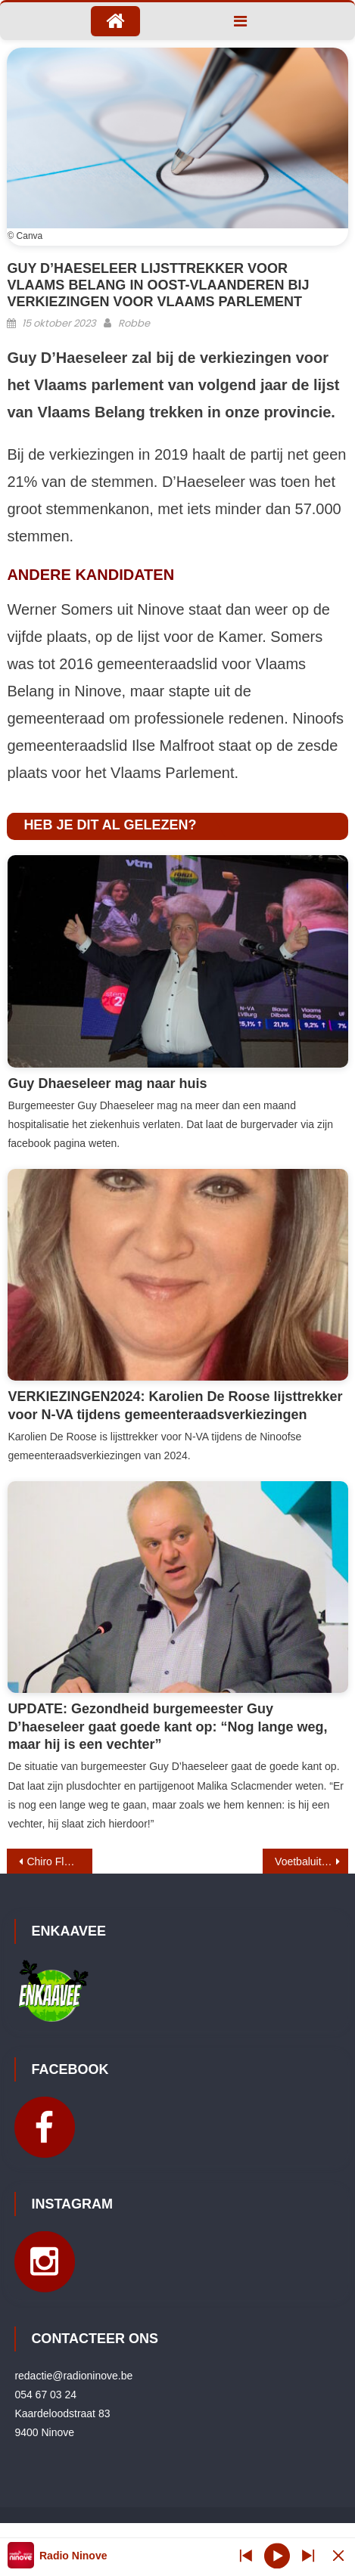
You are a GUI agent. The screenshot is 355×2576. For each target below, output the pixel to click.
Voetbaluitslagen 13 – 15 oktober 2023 (311, 1861)
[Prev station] (308, 2555)
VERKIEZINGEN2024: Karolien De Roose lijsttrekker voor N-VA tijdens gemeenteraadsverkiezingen (175, 1405)
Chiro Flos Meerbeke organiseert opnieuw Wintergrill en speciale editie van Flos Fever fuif (59, 1861)
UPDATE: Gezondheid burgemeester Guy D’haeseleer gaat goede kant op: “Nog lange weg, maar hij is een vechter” (167, 1726)
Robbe (134, 323)
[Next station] (246, 2555)
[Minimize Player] (338, 2555)
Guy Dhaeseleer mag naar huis (107, 1083)
